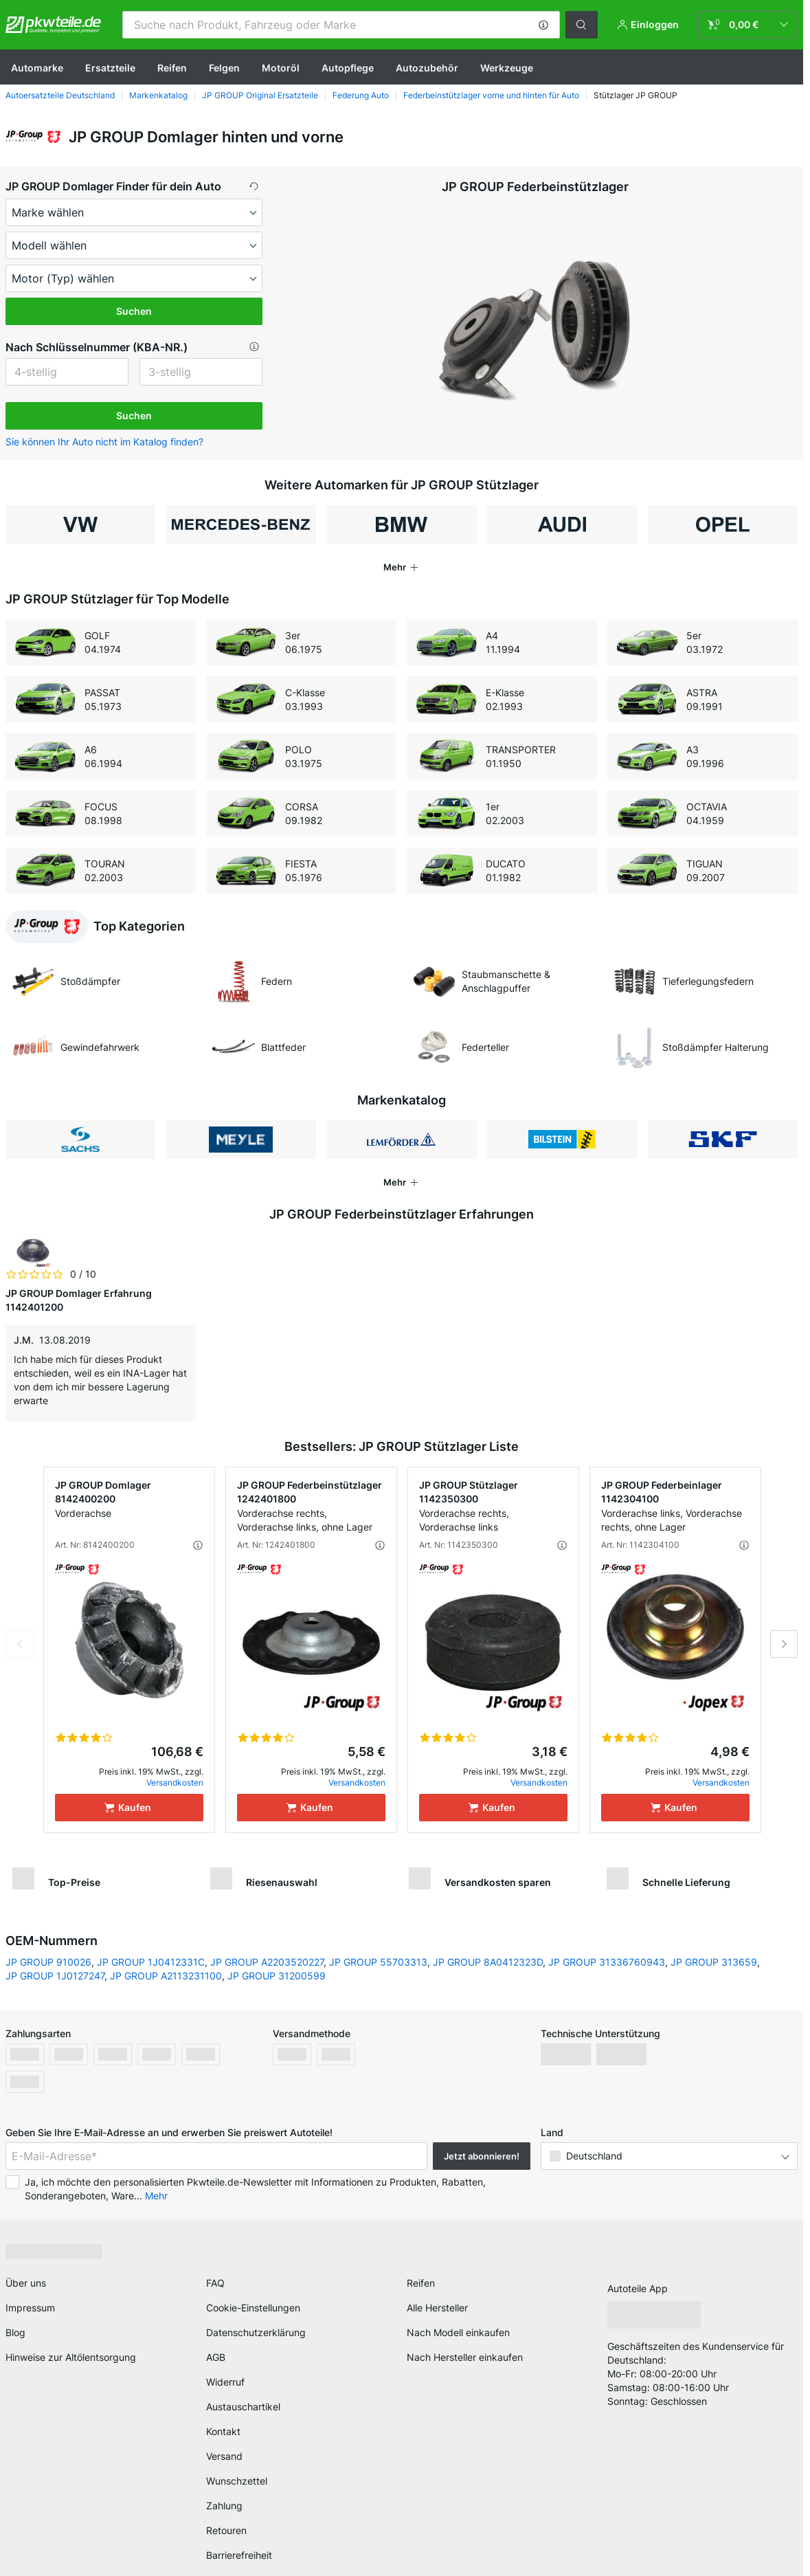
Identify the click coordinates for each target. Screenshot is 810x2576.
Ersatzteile (110, 68)
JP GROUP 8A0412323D (488, 1962)
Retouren (226, 2530)
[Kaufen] (129, 1807)
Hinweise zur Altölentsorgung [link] (70, 2357)
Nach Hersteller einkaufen (465, 2357)
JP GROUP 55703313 (378, 1962)
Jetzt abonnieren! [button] (481, 2156)
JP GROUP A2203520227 (267, 1962)
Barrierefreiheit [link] (239, 2555)
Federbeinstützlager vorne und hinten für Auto (491, 95)
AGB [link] (215, 2357)
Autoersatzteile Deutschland (60, 95)
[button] (543, 24)
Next (784, 1644)
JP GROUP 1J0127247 (54, 1975)
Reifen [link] (421, 2283)
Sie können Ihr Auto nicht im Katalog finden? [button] (104, 441)
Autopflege (348, 68)
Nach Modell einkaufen (458, 2332)
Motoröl (281, 68)
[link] (748, 24)
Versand (224, 2456)
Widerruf (225, 2382)
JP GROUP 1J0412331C (151, 1962)
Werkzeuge (506, 68)
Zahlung (224, 2505)
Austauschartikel (243, 2406)
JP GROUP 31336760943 (606, 1962)
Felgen (224, 68)
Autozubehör (427, 68)
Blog (15, 2332)
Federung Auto (361, 95)
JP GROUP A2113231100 (166, 1975)
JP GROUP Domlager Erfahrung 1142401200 (78, 1300)
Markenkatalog (158, 95)
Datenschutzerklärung (256, 2332)
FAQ (215, 2283)
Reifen (172, 68)
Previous (20, 1644)
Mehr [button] (156, 2195)
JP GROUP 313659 (714, 1962)
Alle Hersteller (437, 2307)
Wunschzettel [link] (236, 2481)
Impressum (30, 2307)
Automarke (37, 68)
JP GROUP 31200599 (276, 1975)
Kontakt (223, 2431)
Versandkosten (174, 1782)
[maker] (134, 212)
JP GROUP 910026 (48, 1962)
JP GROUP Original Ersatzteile (260, 95)
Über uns (25, 2283)
